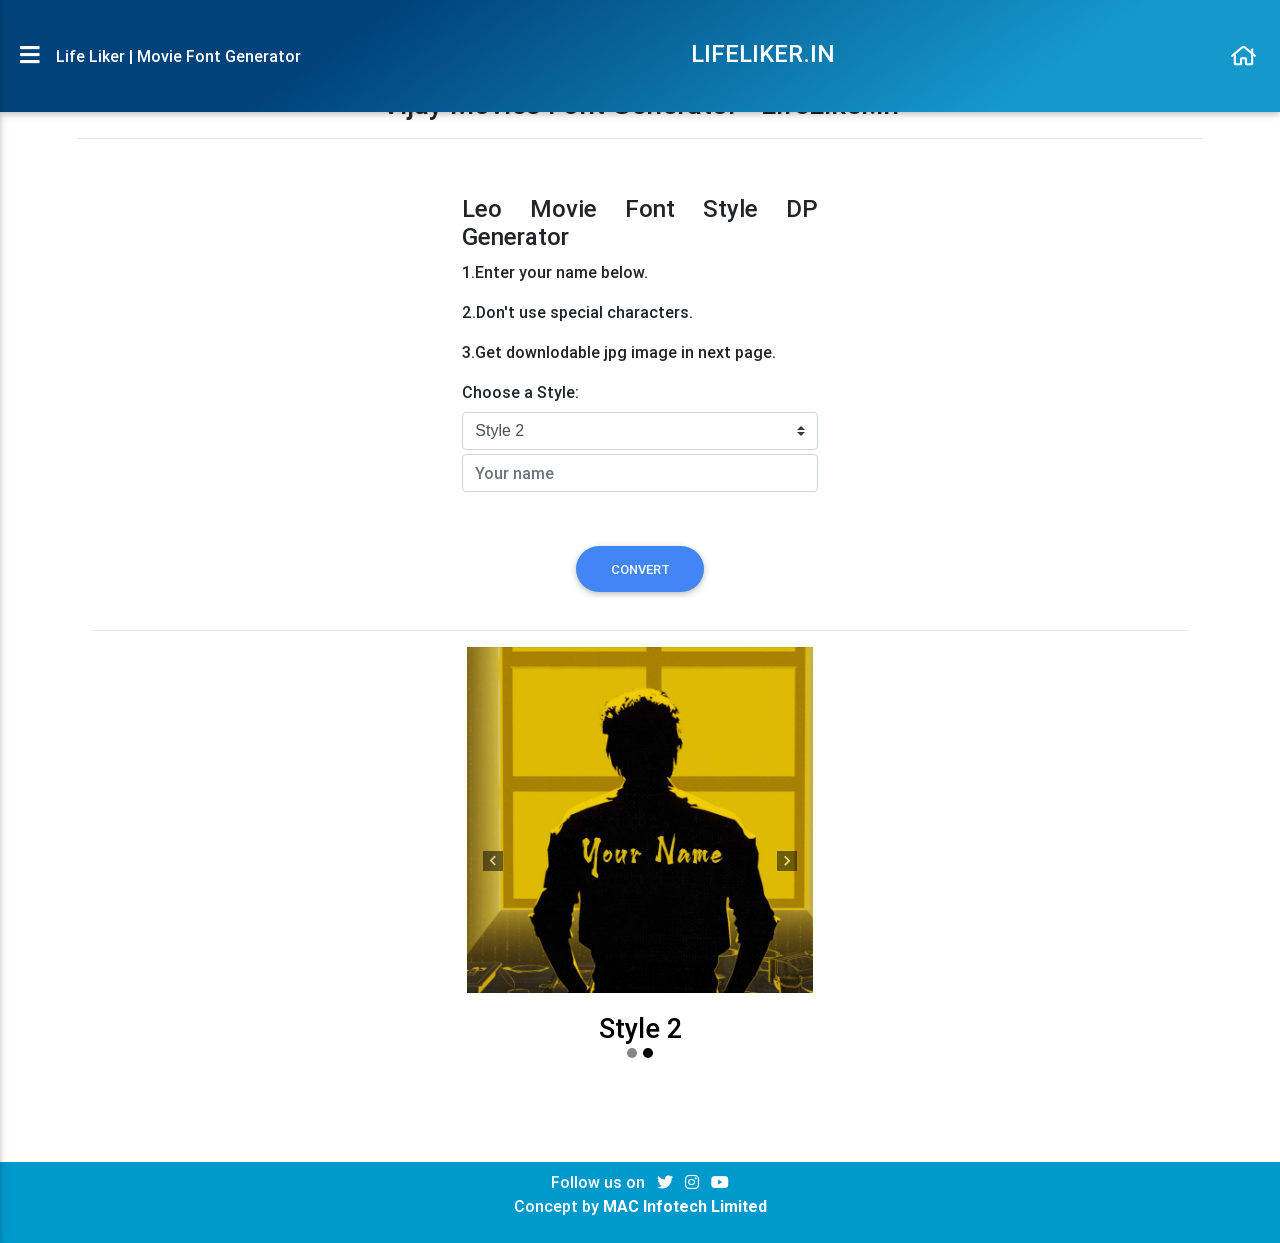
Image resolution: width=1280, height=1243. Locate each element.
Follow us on (600, 1182)
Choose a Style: (520, 392)
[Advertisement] (264, 335)
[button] (493, 860)
